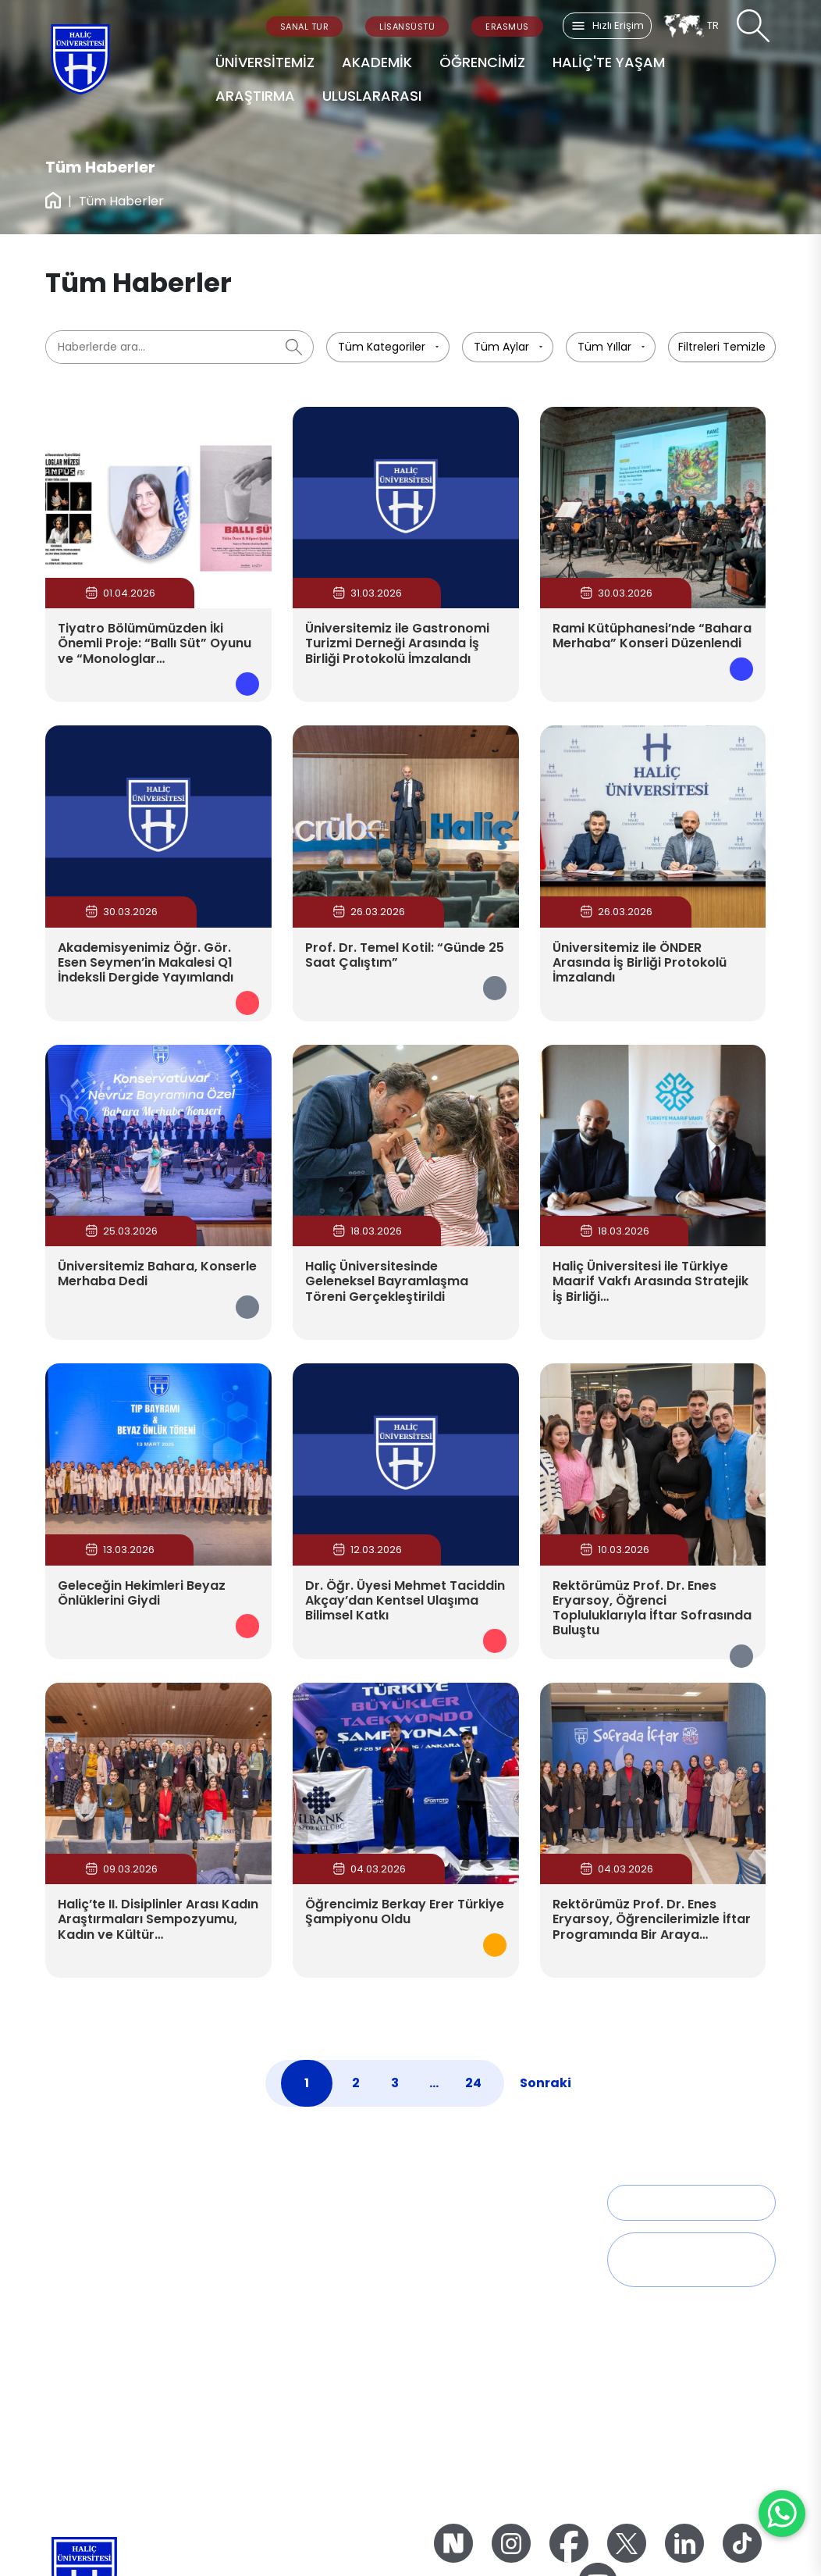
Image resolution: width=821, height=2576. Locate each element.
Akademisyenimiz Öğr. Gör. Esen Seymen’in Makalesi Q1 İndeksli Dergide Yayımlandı (145, 962)
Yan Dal (440, 2308)
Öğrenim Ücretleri (468, 2371)
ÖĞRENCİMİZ (482, 62)
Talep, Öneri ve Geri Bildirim (688, 2259)
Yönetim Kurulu (86, 2287)
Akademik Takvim (468, 2266)
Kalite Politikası (272, 2454)
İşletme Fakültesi (278, 2308)
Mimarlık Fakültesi (281, 2371)
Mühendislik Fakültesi (290, 2350)
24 (473, 2083)
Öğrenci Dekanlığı (468, 2245)
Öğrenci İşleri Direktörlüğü (489, 2224)
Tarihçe (65, 2224)
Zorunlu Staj (452, 2413)
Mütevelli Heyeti (87, 2266)
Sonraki (545, 2083)
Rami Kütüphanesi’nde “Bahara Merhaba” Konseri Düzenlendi (652, 635)
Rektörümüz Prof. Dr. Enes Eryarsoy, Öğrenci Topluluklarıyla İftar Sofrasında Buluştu (652, 1608)
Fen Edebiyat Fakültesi (293, 2245)
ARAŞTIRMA (255, 95)
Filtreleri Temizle (722, 347)
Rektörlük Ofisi (83, 2245)
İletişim (649, 2202)
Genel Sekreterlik (90, 2308)
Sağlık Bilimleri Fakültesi (296, 2224)
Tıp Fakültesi (266, 2287)
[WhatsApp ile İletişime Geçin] (782, 2513)
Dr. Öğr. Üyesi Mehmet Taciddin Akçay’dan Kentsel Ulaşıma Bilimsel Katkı (405, 1600)
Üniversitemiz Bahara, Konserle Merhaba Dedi (157, 1273)
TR (691, 25)
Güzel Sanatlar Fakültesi (298, 2266)
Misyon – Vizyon (277, 2433)
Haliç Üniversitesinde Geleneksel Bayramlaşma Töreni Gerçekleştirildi (386, 1281)
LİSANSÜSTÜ (407, 26)
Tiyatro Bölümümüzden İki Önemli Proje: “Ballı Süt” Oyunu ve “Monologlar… (154, 643)
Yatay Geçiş (452, 2329)
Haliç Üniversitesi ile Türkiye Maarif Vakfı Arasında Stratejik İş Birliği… (650, 1281)
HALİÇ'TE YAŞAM (609, 62)
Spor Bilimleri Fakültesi (293, 2329)
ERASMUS (507, 26)
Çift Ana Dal (452, 2287)
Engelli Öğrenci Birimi (477, 2392)
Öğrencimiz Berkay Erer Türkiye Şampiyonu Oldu (404, 1911)
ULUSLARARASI (371, 95)
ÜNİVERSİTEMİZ (265, 62)
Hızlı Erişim (607, 26)
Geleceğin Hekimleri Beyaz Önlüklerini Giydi (142, 1593)
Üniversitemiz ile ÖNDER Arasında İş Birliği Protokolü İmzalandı (640, 962)
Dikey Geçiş (451, 2350)
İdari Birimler (79, 2329)
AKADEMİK (377, 62)
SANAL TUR (304, 26)
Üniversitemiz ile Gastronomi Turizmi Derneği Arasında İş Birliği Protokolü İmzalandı (397, 643)
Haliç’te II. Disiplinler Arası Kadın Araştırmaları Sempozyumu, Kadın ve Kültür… (158, 1919)
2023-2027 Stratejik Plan (297, 2475)
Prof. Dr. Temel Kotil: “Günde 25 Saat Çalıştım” (404, 955)
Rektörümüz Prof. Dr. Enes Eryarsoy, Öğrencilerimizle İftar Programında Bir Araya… (652, 1919)
